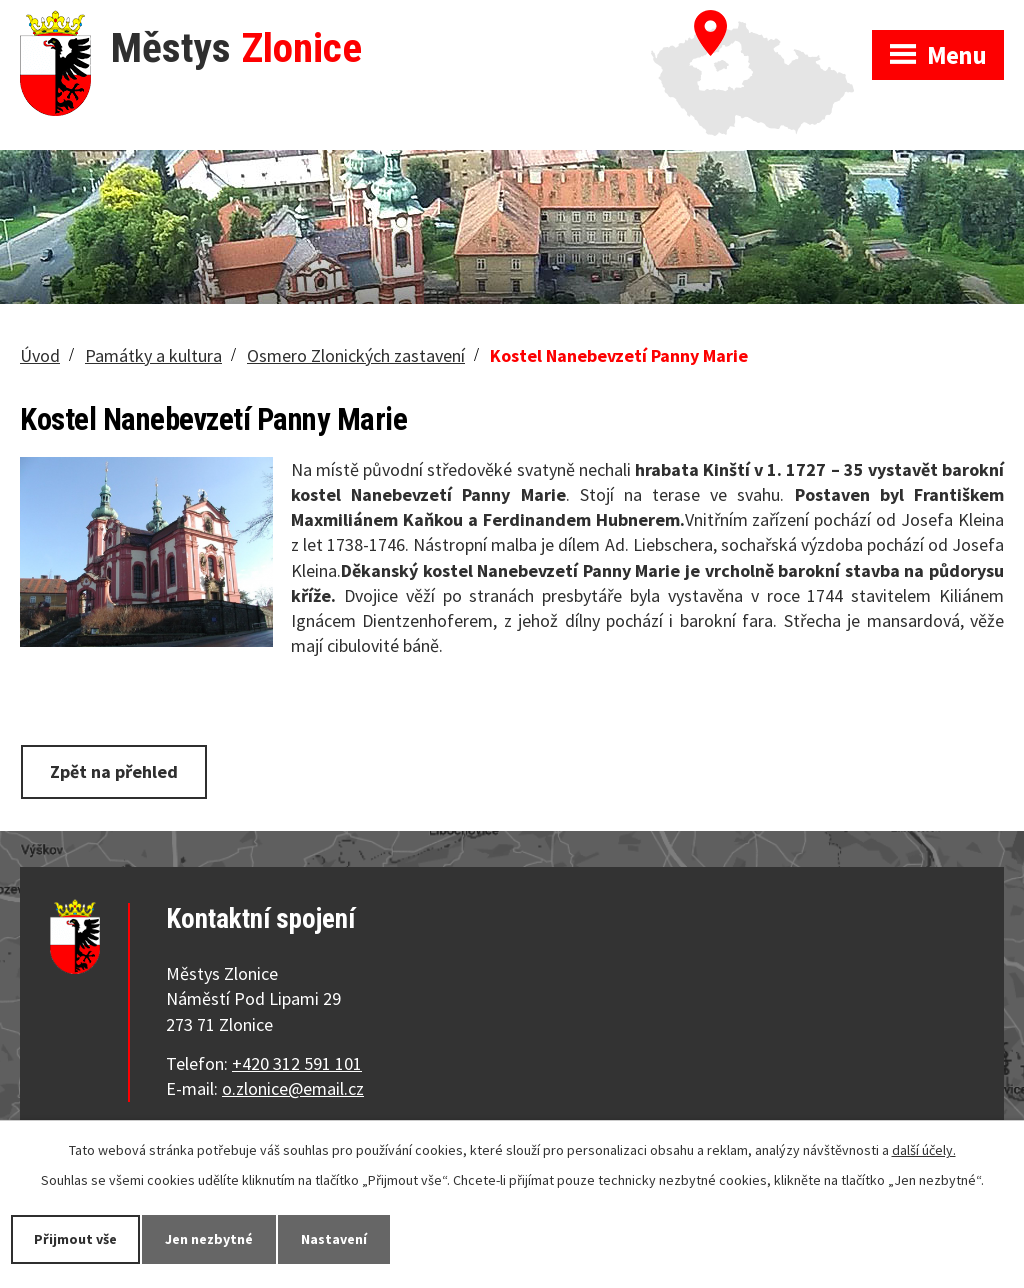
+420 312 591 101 (297, 1063)
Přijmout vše (75, 1239)
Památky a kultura (153, 355)
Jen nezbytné (209, 1239)
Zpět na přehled (114, 771)
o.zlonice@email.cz (293, 1088)
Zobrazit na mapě (761, 20)
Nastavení (334, 1239)
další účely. (924, 1150)
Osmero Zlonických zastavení (356, 355)
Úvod (40, 355)
